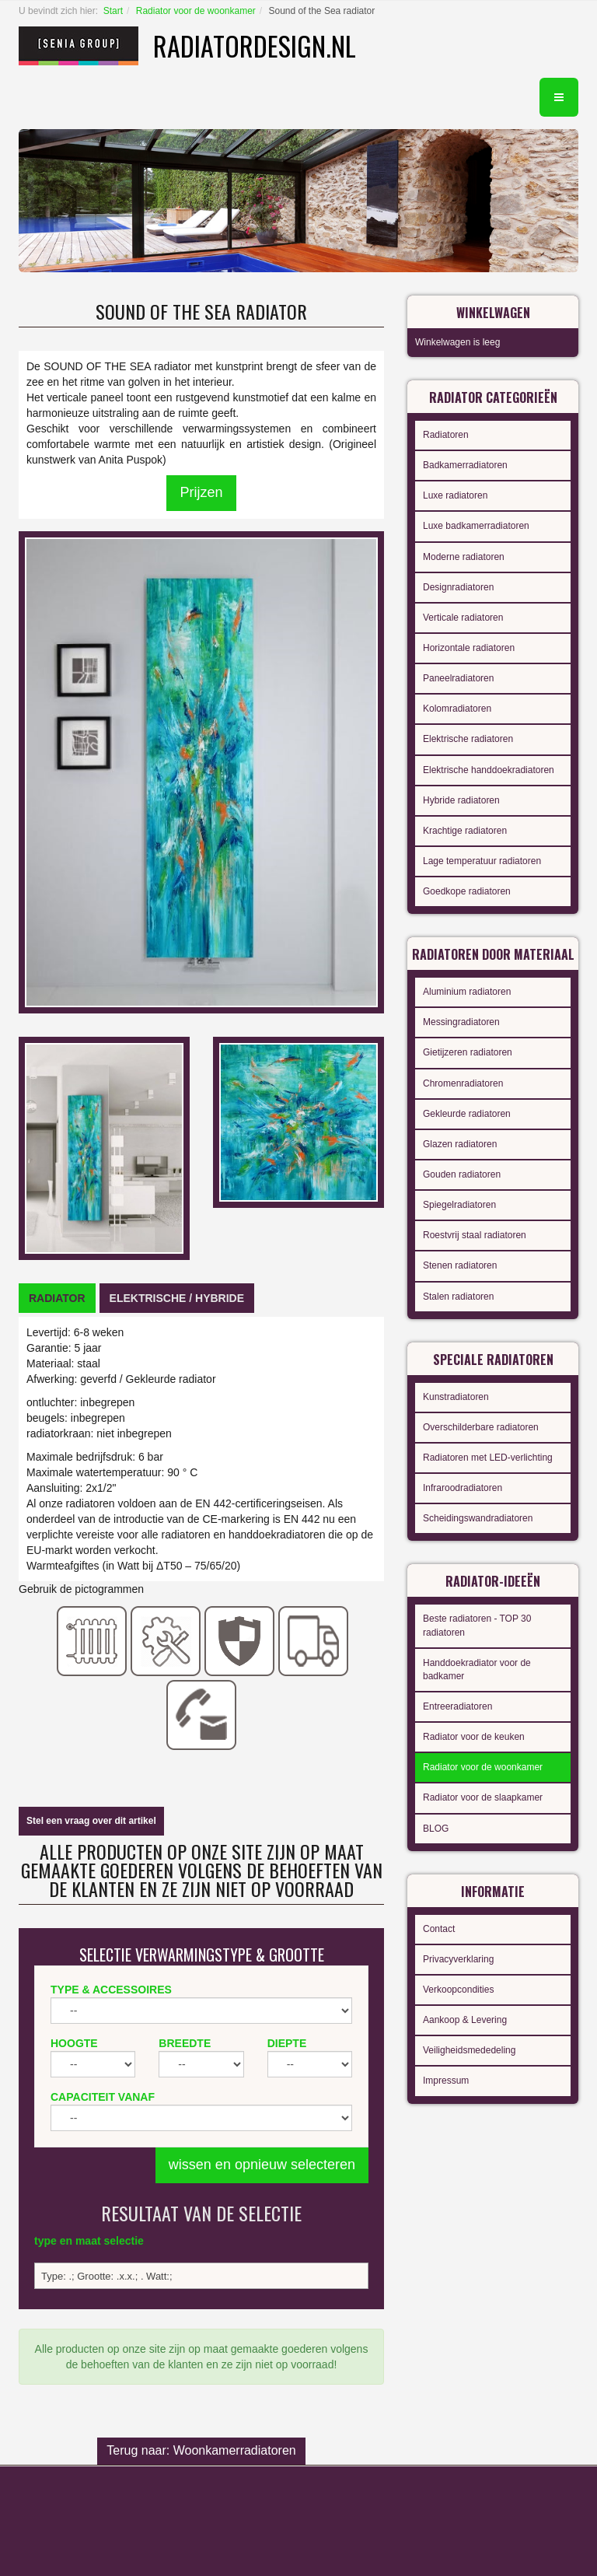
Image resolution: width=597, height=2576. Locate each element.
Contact (439, 1928)
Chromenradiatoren (463, 1083)
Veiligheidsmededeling (469, 2050)
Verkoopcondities (458, 1989)
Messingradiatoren (461, 1022)
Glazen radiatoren (460, 1144)
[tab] (57, 1298)
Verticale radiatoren (463, 617)
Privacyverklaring (458, 1959)
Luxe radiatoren (455, 495)
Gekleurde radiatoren (467, 1113)
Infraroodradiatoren (462, 1487)
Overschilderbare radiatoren (481, 1427)
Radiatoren (446, 434)
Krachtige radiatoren (465, 830)
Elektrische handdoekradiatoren (488, 770)
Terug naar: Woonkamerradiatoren (200, 2450)
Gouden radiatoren (462, 1174)
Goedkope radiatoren (467, 891)
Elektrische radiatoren (468, 738)
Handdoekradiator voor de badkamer (477, 1669)
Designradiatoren (458, 587)
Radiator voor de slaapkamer (483, 1797)
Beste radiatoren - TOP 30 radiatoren (477, 1625)
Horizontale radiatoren (469, 647)
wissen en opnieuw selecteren (262, 2164)
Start (113, 10)
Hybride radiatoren (461, 800)
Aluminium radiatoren (467, 991)
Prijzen (201, 492)
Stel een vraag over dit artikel (91, 1820)
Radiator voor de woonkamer (196, 10)
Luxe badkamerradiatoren (476, 525)
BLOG (436, 1828)
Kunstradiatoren (456, 1396)
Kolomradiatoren (457, 708)
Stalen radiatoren (458, 1296)
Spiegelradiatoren (459, 1204)
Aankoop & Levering (465, 2019)
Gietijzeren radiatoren (467, 1052)
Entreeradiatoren (457, 1706)
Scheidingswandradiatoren (477, 1518)
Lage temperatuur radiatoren (482, 861)
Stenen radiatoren (460, 1265)
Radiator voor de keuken (474, 1736)
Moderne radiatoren (463, 556)
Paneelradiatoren (458, 678)
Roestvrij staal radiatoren (474, 1235)
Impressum (446, 2080)
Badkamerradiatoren (465, 465)
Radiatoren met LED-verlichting (488, 1457)
